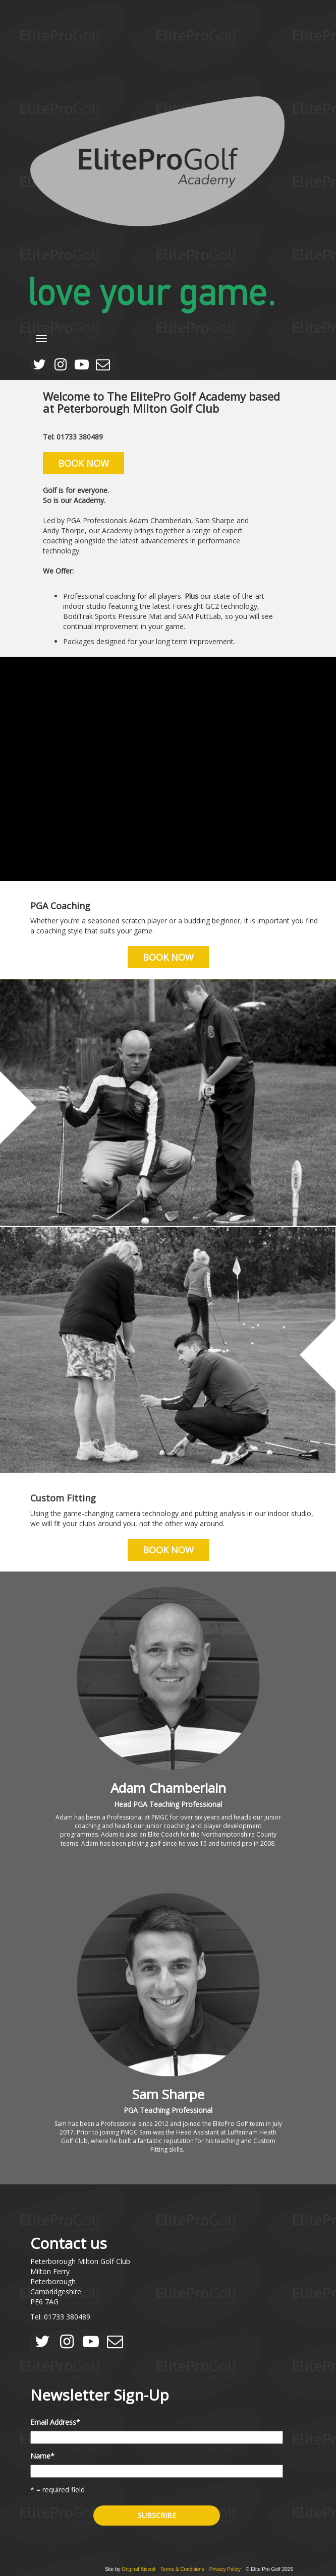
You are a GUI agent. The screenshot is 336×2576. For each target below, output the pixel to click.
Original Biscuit (138, 2569)
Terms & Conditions (182, 2569)
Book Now (83, 463)
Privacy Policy (225, 2569)
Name (42, 2456)
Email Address (55, 2422)
